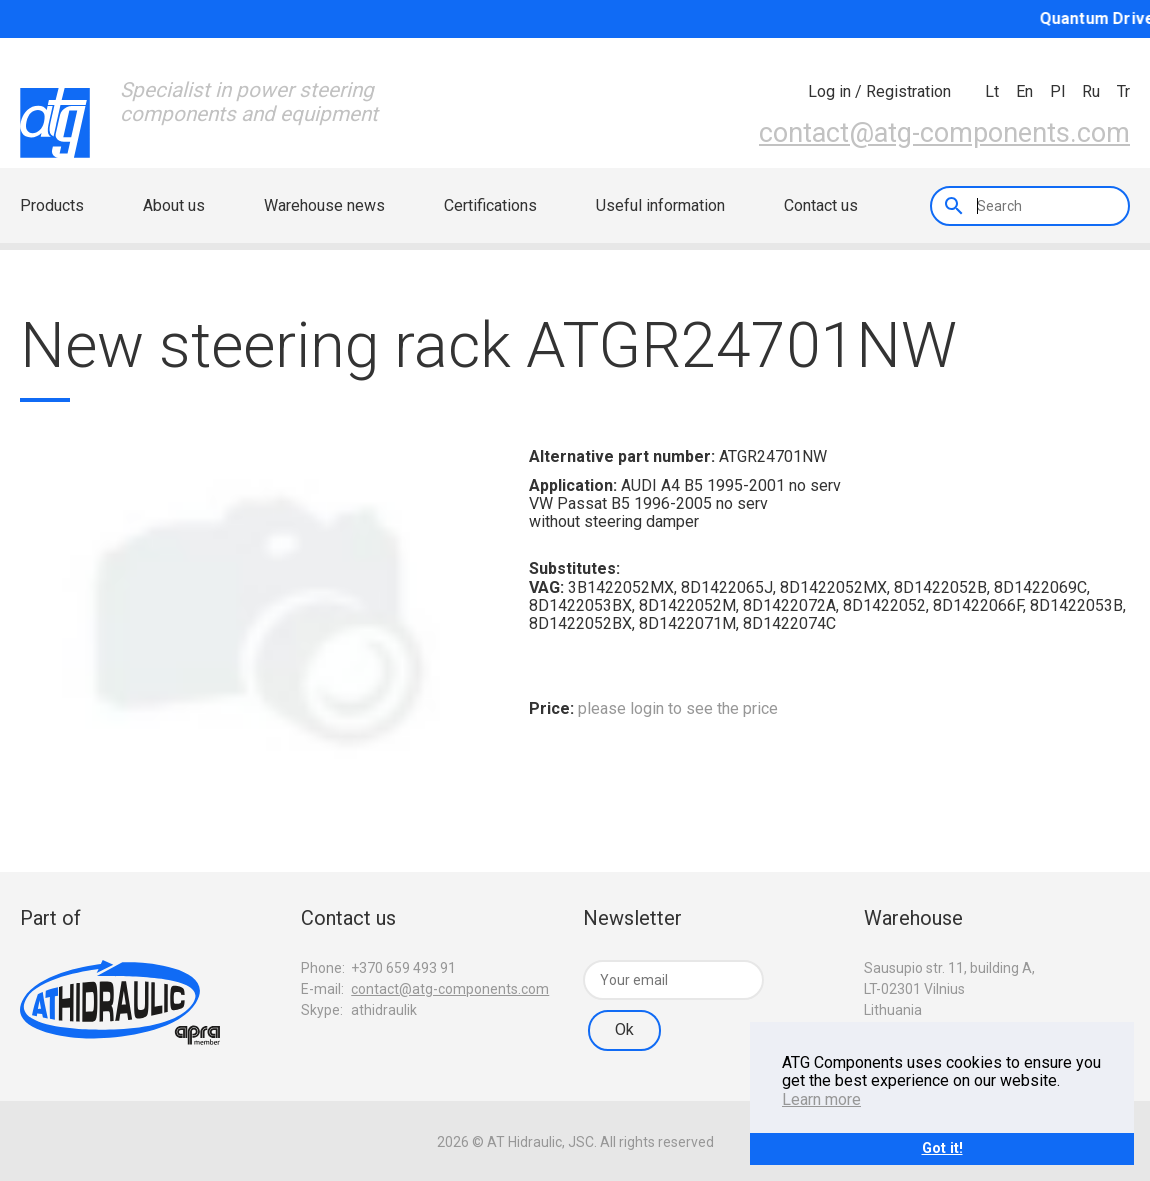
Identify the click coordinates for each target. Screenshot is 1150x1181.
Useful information (660, 205)
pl (1057, 91)
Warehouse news (324, 205)
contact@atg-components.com (944, 133)
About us (174, 205)
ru (1091, 91)
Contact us (821, 205)
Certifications (490, 205)
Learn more (821, 1099)
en (1024, 91)
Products (52, 205)
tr (1123, 91)
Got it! (942, 1148)
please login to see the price (678, 708)
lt (992, 91)
